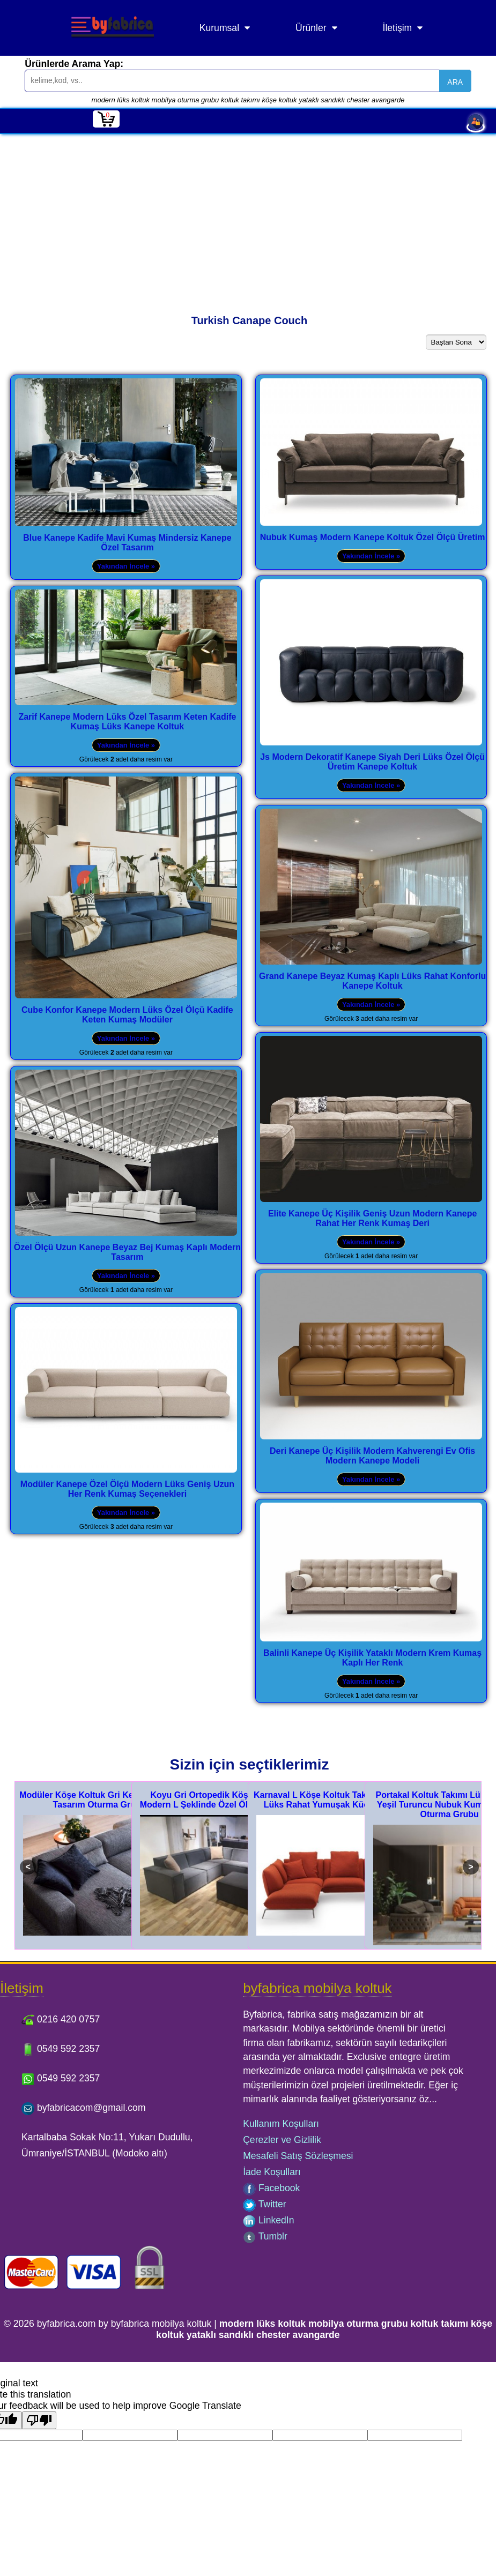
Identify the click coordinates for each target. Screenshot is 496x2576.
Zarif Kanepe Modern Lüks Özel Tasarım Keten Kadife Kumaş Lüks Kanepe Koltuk (127, 721)
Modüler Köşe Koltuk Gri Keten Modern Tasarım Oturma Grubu (99, 1799)
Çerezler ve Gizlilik (282, 2139)
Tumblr (265, 2236)
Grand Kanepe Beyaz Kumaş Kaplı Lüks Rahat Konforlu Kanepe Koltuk (372, 981)
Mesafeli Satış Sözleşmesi (298, 2156)
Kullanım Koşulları (281, 2123)
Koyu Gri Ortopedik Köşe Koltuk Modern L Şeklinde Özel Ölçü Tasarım (216, 1799)
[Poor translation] (39, 2420)
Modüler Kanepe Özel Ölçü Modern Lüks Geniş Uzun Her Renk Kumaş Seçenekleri (127, 1489)
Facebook (271, 2188)
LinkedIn (268, 2220)
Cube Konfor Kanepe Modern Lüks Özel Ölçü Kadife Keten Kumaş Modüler (127, 1014)
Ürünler (311, 28)
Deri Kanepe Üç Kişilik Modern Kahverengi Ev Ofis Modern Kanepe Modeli (372, 1455)
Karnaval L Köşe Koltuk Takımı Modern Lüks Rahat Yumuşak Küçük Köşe (333, 1799)
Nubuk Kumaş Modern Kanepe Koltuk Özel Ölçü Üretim (372, 537)
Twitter (264, 2204)
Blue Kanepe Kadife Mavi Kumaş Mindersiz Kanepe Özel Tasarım (127, 542)
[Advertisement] (248, 214)
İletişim (397, 28)
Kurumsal (219, 28)
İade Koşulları (272, 2172)
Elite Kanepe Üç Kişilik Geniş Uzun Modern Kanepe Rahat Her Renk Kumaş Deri (372, 1218)
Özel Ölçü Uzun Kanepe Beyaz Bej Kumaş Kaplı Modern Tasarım (127, 1252)
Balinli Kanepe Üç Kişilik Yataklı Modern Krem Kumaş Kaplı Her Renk (372, 1657)
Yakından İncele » (126, 566)
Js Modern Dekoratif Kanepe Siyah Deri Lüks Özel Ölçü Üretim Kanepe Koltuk (372, 761)
